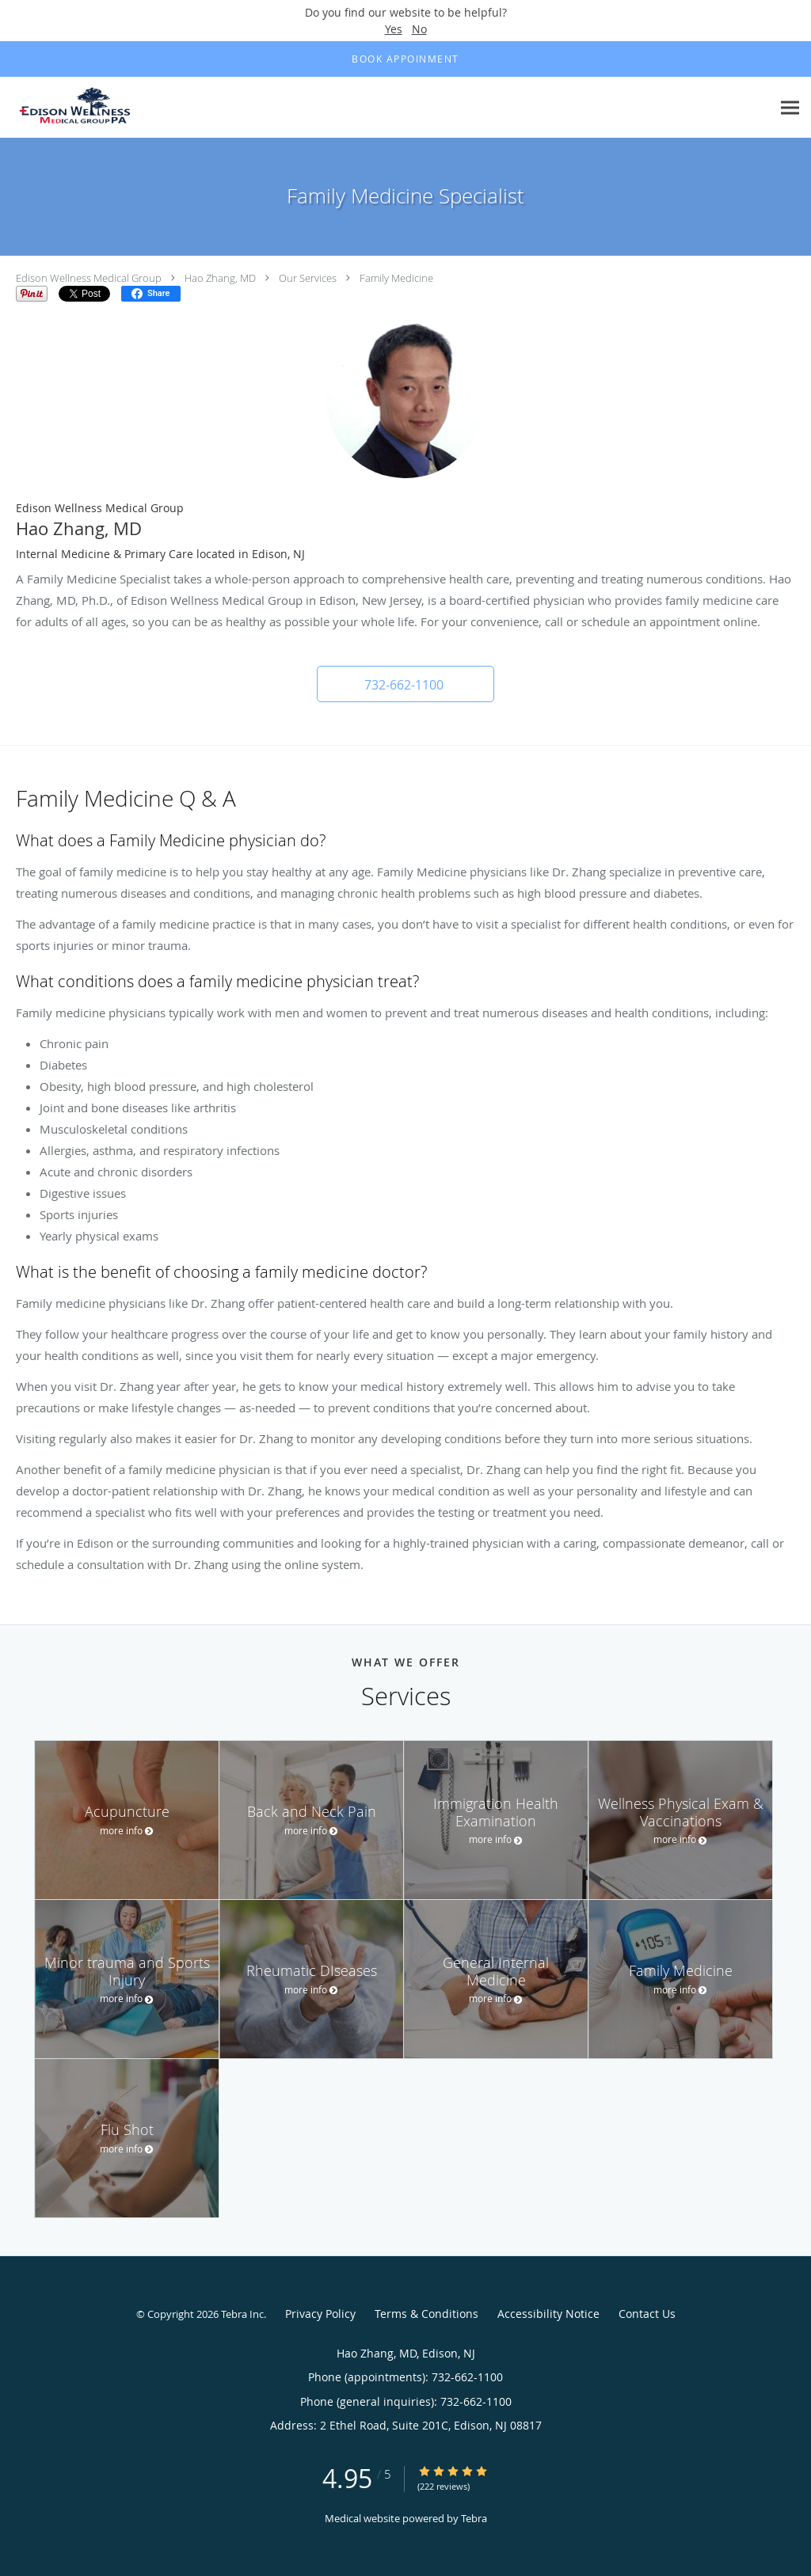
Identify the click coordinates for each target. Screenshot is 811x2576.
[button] (405, 684)
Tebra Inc (242, 2314)
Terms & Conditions (426, 2313)
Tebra (474, 2518)
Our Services (308, 278)
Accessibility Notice (548, 2313)
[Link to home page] (77, 108)
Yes (393, 28)
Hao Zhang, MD (220, 278)
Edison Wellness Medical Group (89, 278)
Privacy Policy (320, 2313)
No (419, 28)
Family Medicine (396, 278)
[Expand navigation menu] (790, 108)
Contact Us (647, 2313)
